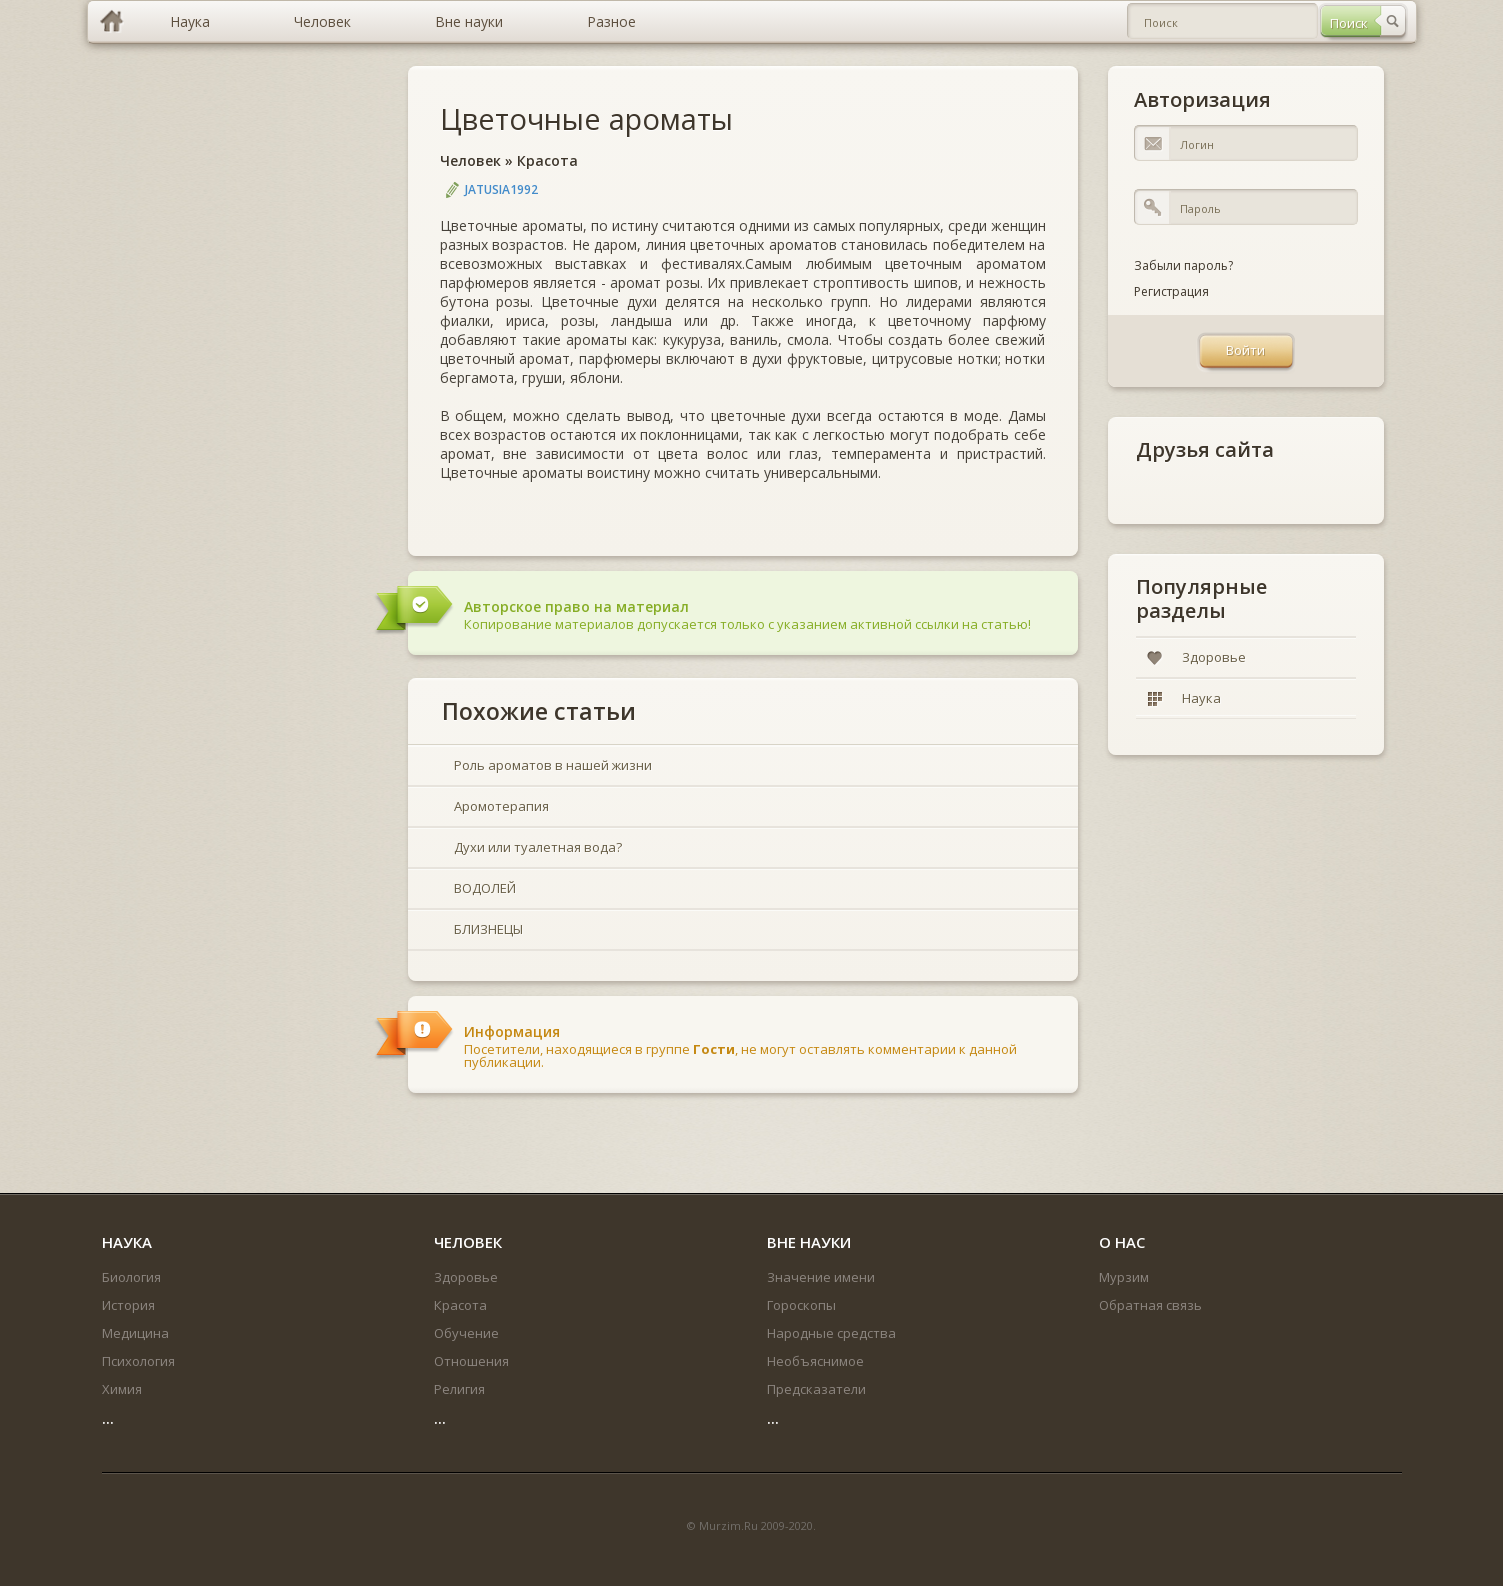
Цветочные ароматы (586, 118)
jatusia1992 (501, 189)
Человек (470, 160)
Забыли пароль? (1183, 265)
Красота (547, 160)
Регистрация (1171, 291)
